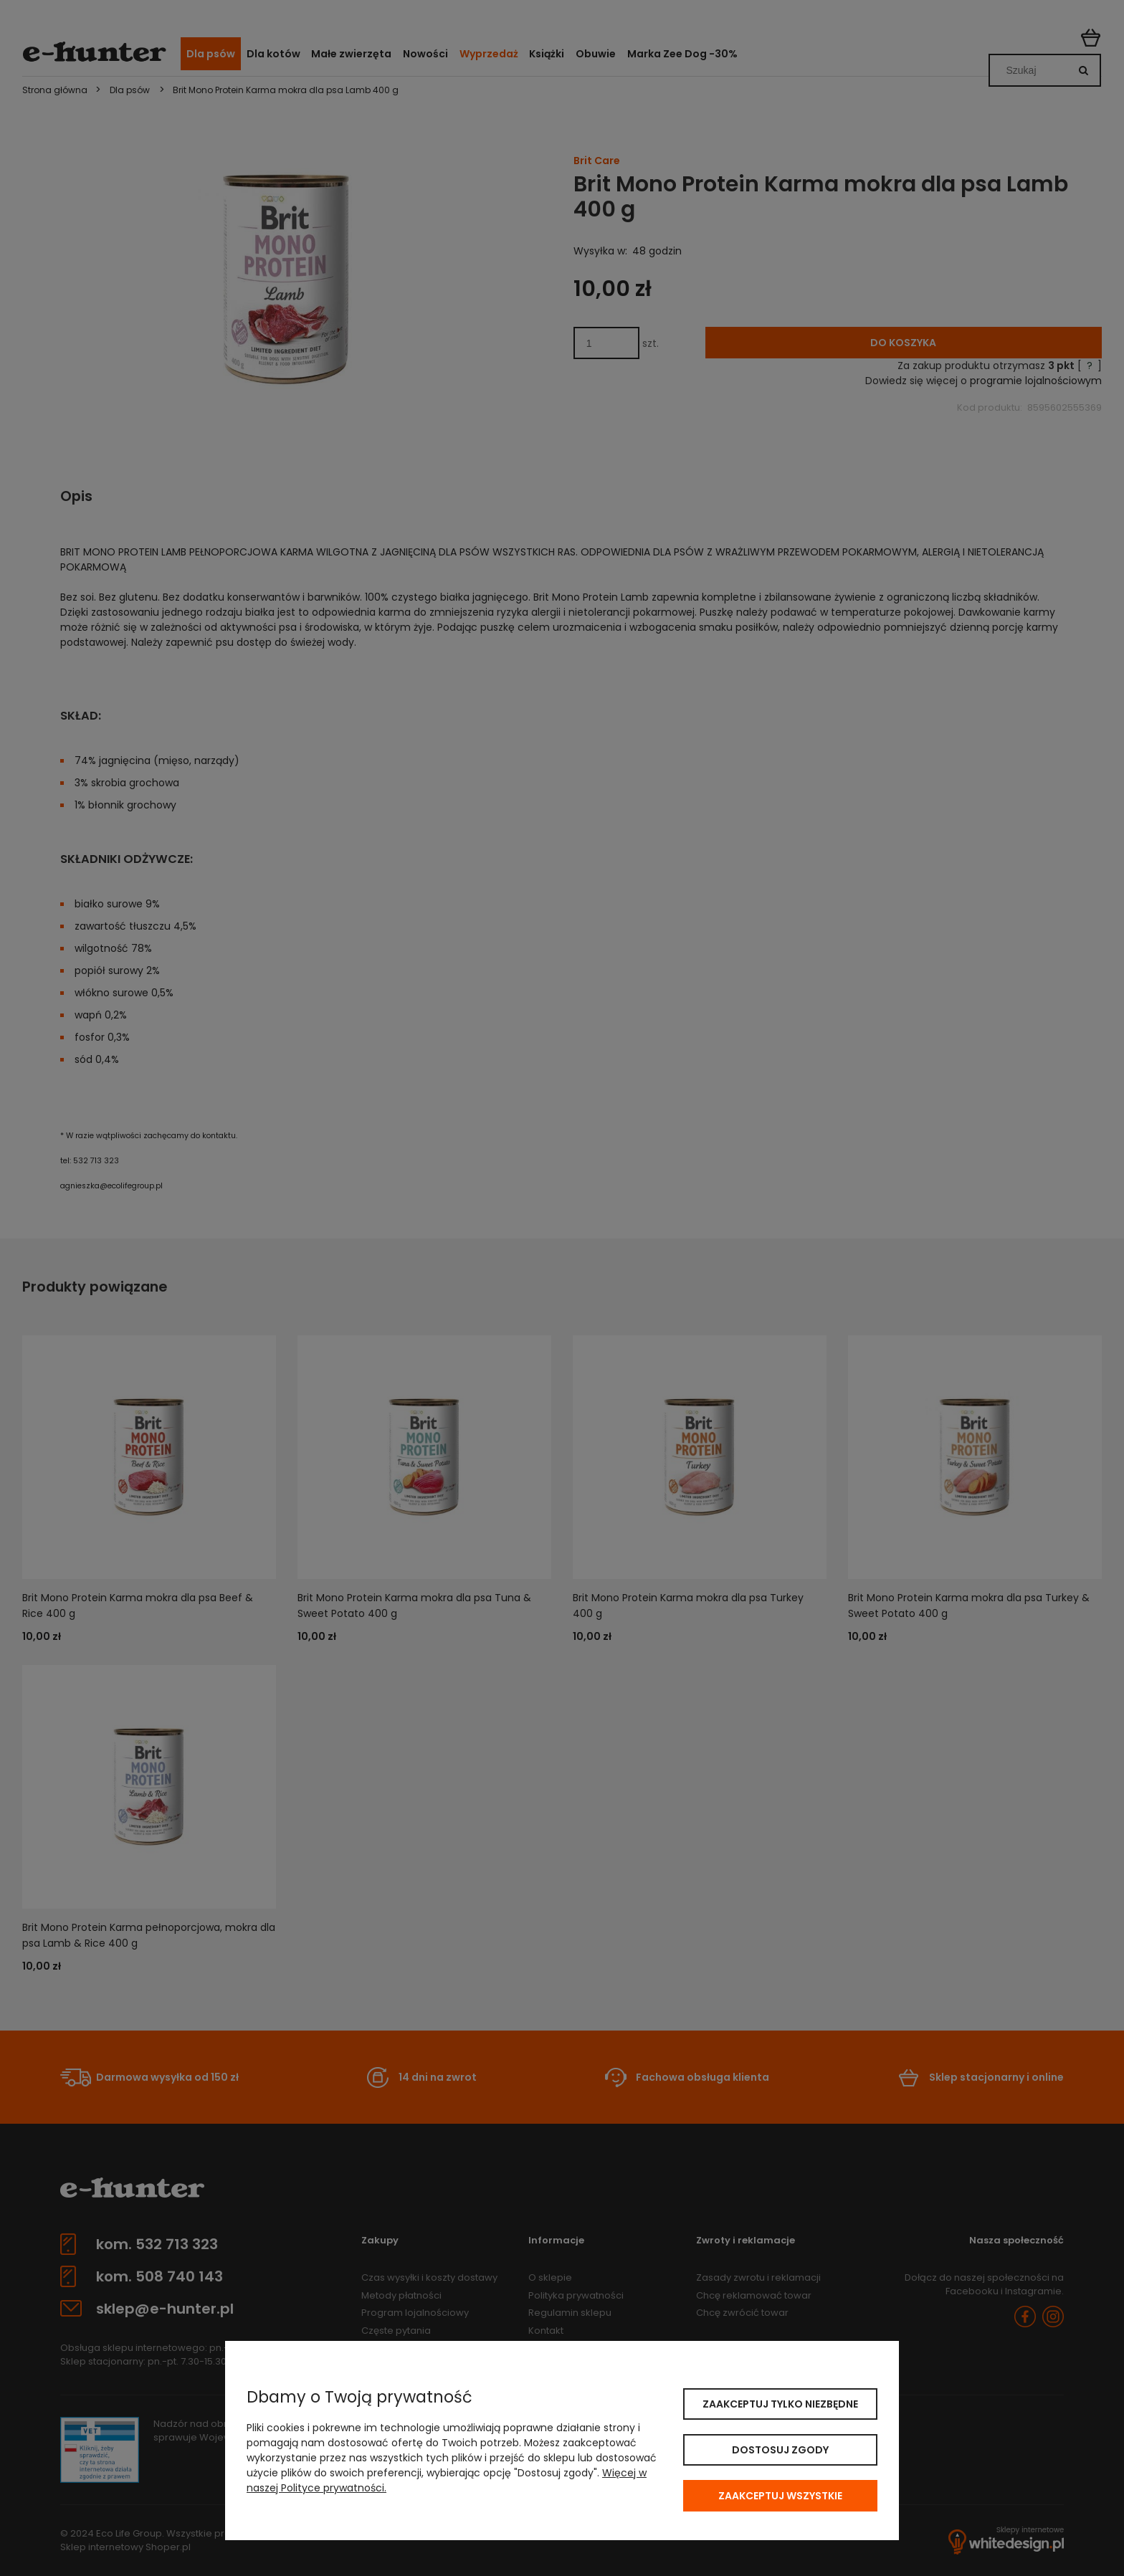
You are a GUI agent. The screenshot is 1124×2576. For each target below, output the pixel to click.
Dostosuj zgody (780, 2450)
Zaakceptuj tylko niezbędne (780, 2404)
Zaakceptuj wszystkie (780, 2496)
